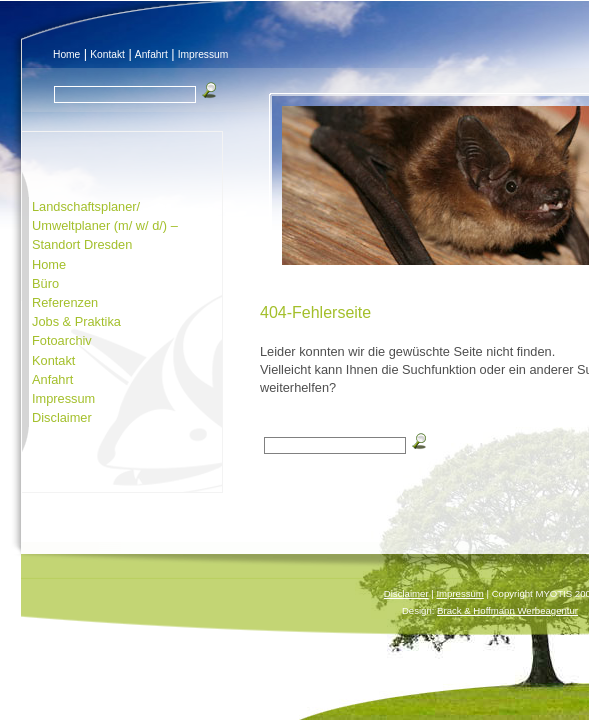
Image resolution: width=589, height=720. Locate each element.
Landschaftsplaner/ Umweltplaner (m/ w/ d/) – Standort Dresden (105, 225)
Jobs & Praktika (76, 321)
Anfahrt (151, 54)
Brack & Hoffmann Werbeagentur (507, 610)
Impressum (203, 54)
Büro (45, 283)
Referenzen (65, 302)
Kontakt (107, 54)
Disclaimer (62, 417)
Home (66, 54)
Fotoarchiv (62, 340)
